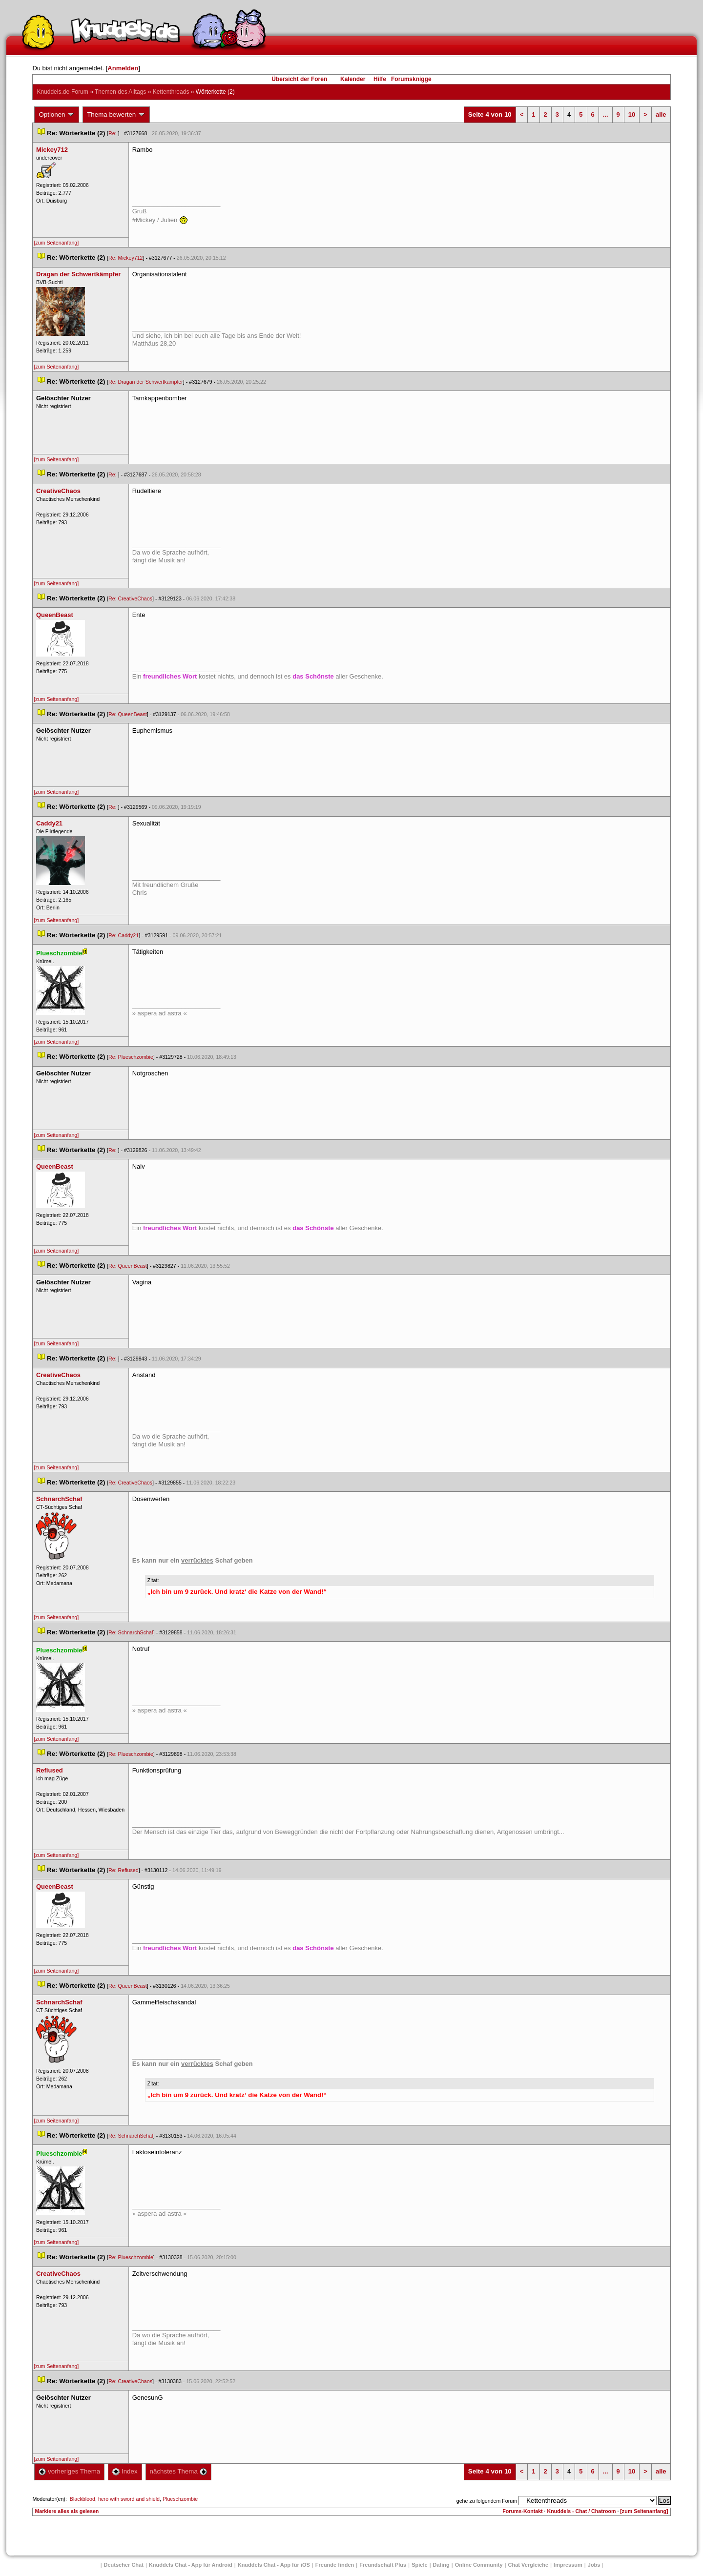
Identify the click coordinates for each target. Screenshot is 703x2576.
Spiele (419, 2565)
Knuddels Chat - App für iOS (274, 2565)
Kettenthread (171, 91)
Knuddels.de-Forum (62, 91)
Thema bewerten (116, 115)
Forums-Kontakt (522, 2511)
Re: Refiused (123, 1870)
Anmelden (122, 68)
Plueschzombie (180, 2499)
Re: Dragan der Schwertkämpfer (145, 382)
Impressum (568, 2565)
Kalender (352, 79)
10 (631, 114)
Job (594, 2565)
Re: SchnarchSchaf (130, 1632)
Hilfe (379, 79)
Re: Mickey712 (125, 258)
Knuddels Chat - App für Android (190, 2565)
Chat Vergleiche (528, 2565)
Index (124, 2471)
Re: (113, 133)
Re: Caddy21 (123, 935)
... (605, 114)
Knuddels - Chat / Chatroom (581, 2511)
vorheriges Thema (69, 2471)
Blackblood (82, 2499)
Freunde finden (334, 2565)
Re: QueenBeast (127, 714)
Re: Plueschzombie (130, 1057)
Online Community (479, 2565)
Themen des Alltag (120, 91)
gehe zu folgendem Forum (486, 2501)
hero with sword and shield (129, 2499)
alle (661, 114)
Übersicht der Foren (299, 79)
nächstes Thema (178, 2471)
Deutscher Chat (124, 2565)
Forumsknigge (411, 79)
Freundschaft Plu (382, 2565)
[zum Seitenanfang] (56, 243)
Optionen (57, 115)
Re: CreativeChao (130, 598)
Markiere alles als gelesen (67, 2511)
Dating (441, 2565)
